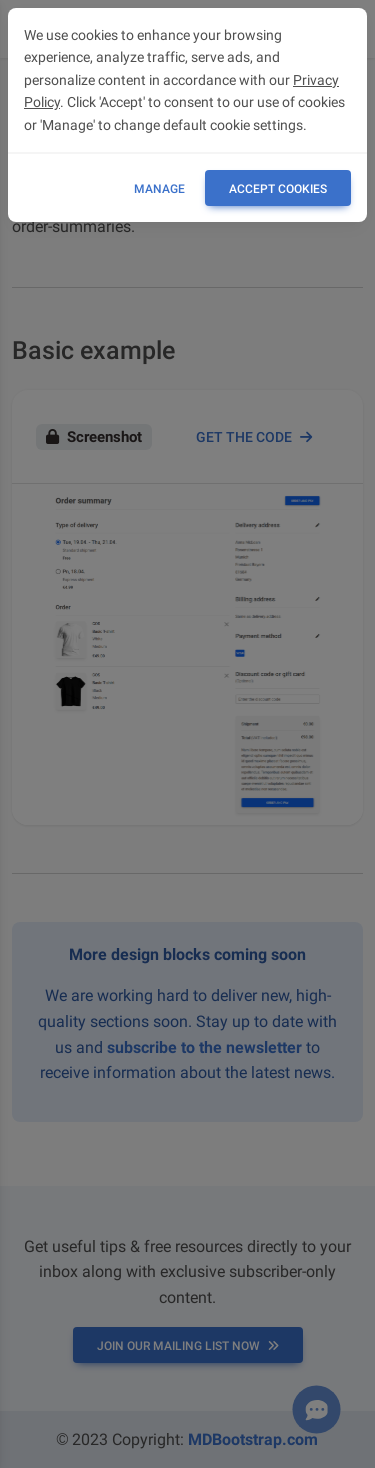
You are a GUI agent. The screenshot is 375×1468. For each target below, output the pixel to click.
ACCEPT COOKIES (278, 189)
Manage (159, 189)
